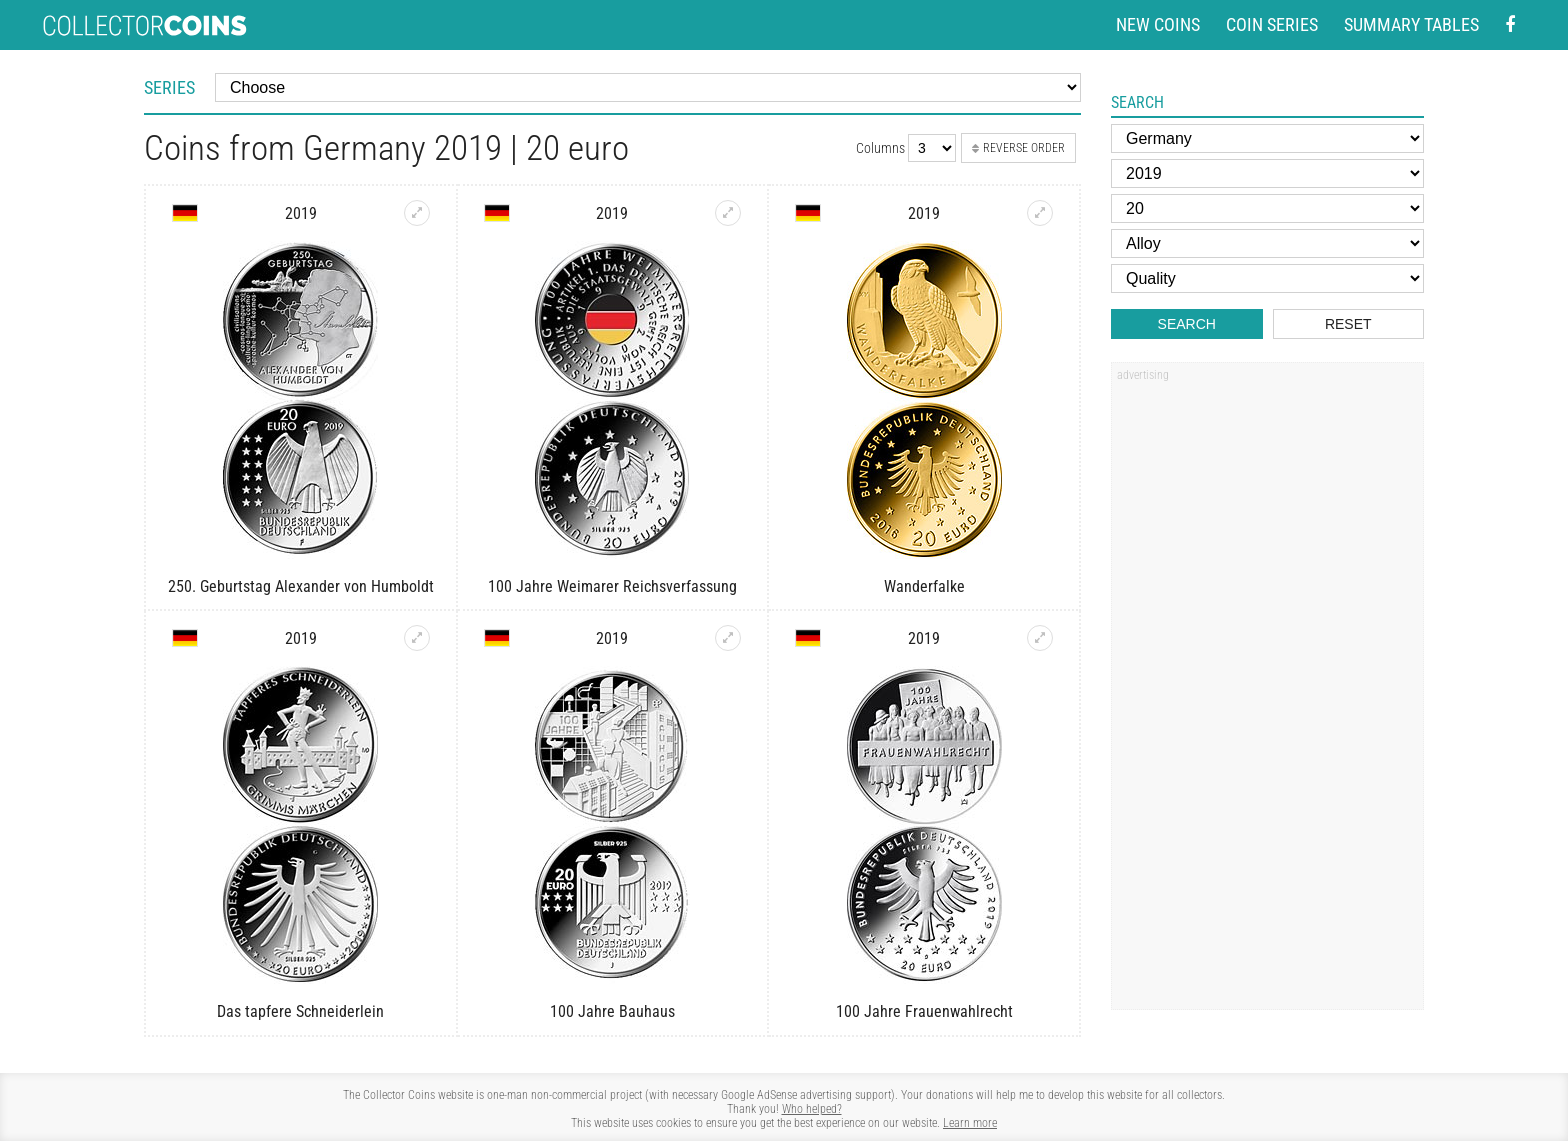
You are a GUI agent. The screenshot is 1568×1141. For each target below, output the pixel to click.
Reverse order (1018, 148)
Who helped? (812, 1109)
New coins (1158, 24)
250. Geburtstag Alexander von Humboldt (301, 586)
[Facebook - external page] (1510, 25)
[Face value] (1267, 208)
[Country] (1267, 138)
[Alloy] (1267, 243)
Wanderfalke (924, 586)
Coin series (1272, 24)
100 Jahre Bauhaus (612, 1011)
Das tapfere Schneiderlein (300, 1011)
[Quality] (1267, 278)
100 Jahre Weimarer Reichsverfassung (612, 586)
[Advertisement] (1267, 693)
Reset (1348, 324)
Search (1187, 324)
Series (169, 87)
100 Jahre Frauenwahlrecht (924, 1011)
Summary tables (1411, 24)
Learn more (970, 1123)
